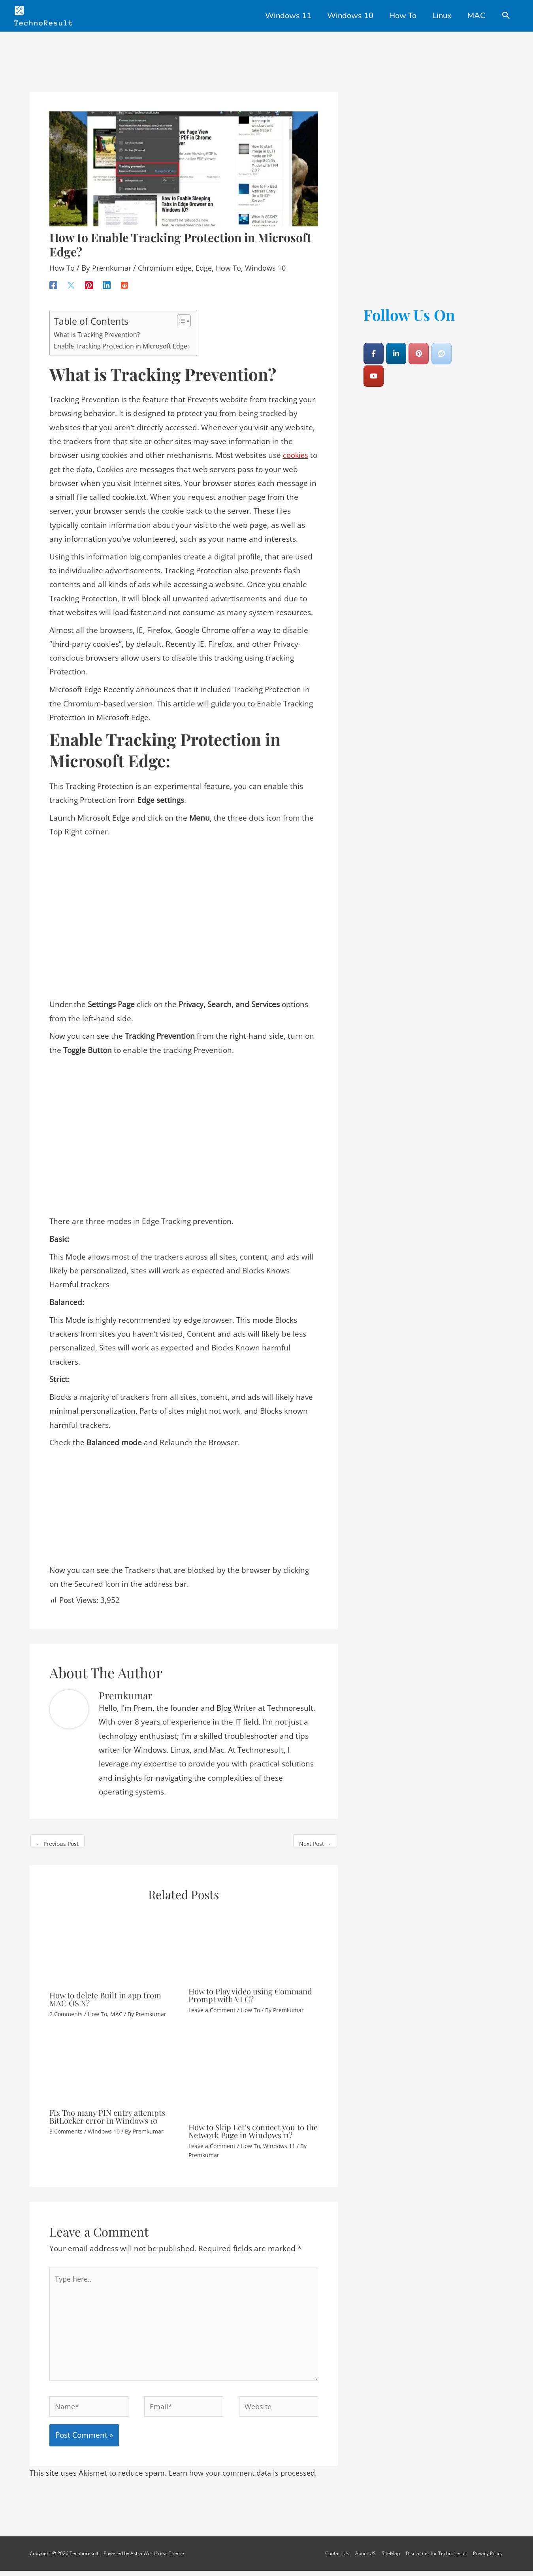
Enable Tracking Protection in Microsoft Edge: (122, 339)
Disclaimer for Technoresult (437, 2558)
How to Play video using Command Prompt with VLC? (250, 1988)
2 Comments (66, 2007)
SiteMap (392, 2558)
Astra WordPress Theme (157, 2558)
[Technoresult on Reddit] (441, 347)
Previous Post (57, 1837)
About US (366, 2558)
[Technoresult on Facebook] (373, 347)
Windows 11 (279, 2139)
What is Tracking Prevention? (97, 328)
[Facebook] (53, 278)
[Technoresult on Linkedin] (396, 347)
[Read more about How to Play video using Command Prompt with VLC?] (253, 1939)
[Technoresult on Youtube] (373, 369)
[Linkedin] (107, 278)
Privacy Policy (489, 2558)
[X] (71, 278)
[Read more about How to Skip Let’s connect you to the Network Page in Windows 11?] (253, 2069)
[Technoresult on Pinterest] (419, 347)
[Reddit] (124, 278)
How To (62, 261)
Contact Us (338, 2558)
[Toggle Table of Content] (182, 314)
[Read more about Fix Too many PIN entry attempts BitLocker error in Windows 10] (114, 2061)
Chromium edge (170, 261)
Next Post (315, 1837)
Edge (211, 261)
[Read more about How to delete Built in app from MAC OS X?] (114, 1941)
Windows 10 (276, 261)
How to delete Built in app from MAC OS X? (105, 1992)
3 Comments (66, 2125)
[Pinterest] (89, 278)
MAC (116, 2007)
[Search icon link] (506, 16)
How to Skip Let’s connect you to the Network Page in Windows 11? (253, 2124)
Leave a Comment (211, 2003)
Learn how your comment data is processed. (247, 2477)
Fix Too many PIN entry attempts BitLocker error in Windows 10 (107, 2110)
